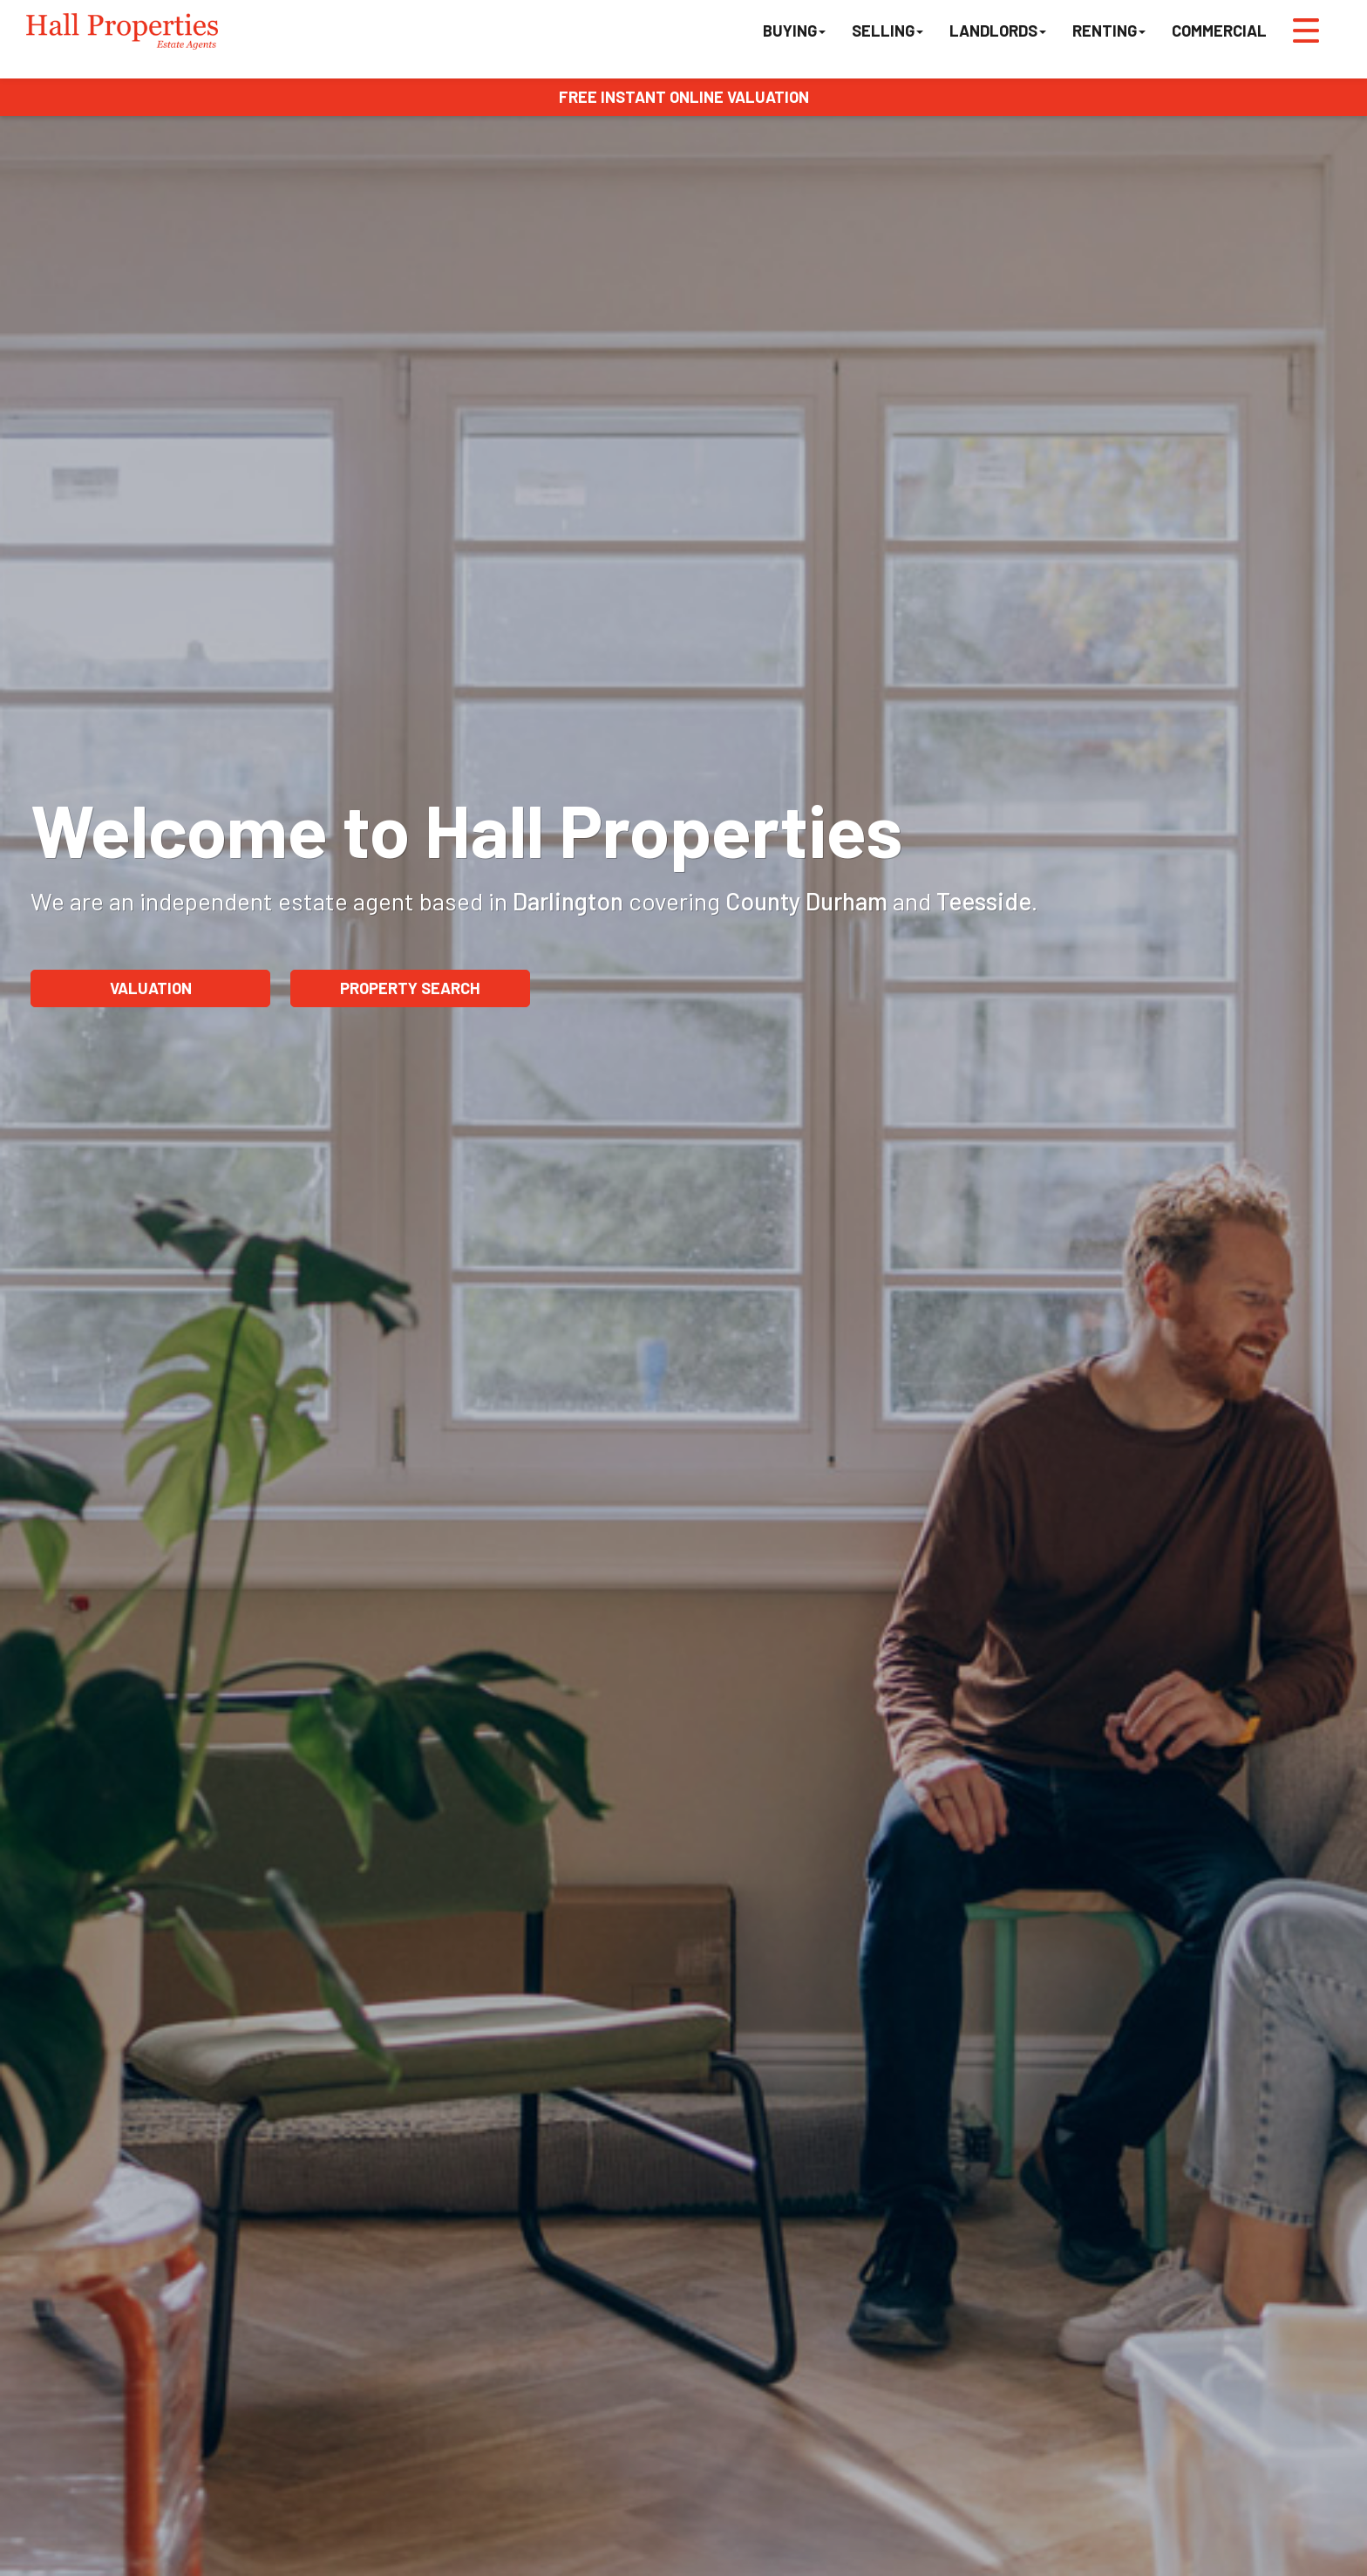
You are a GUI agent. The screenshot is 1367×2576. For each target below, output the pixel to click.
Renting (1109, 30)
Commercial (1219, 30)
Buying (794, 30)
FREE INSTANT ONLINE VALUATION (684, 96)
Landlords (997, 30)
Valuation (151, 988)
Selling (887, 30)
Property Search (410, 988)
